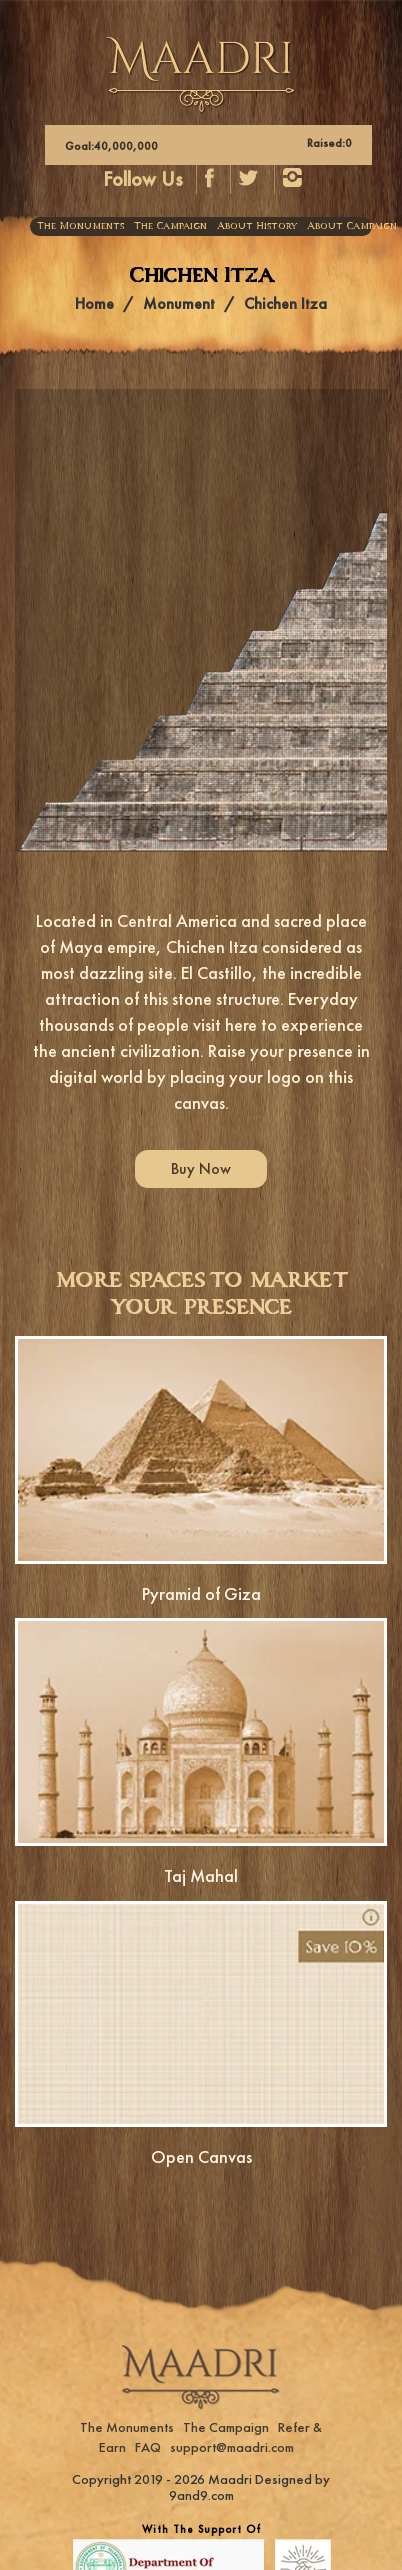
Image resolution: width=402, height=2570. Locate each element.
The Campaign (170, 226)
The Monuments (80, 226)
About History (257, 226)
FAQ (148, 2447)
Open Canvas (201, 2156)
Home (94, 303)
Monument (179, 303)
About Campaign (352, 226)
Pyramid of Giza (201, 1593)
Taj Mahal (201, 1875)
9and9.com (201, 2495)
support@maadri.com (232, 2447)
